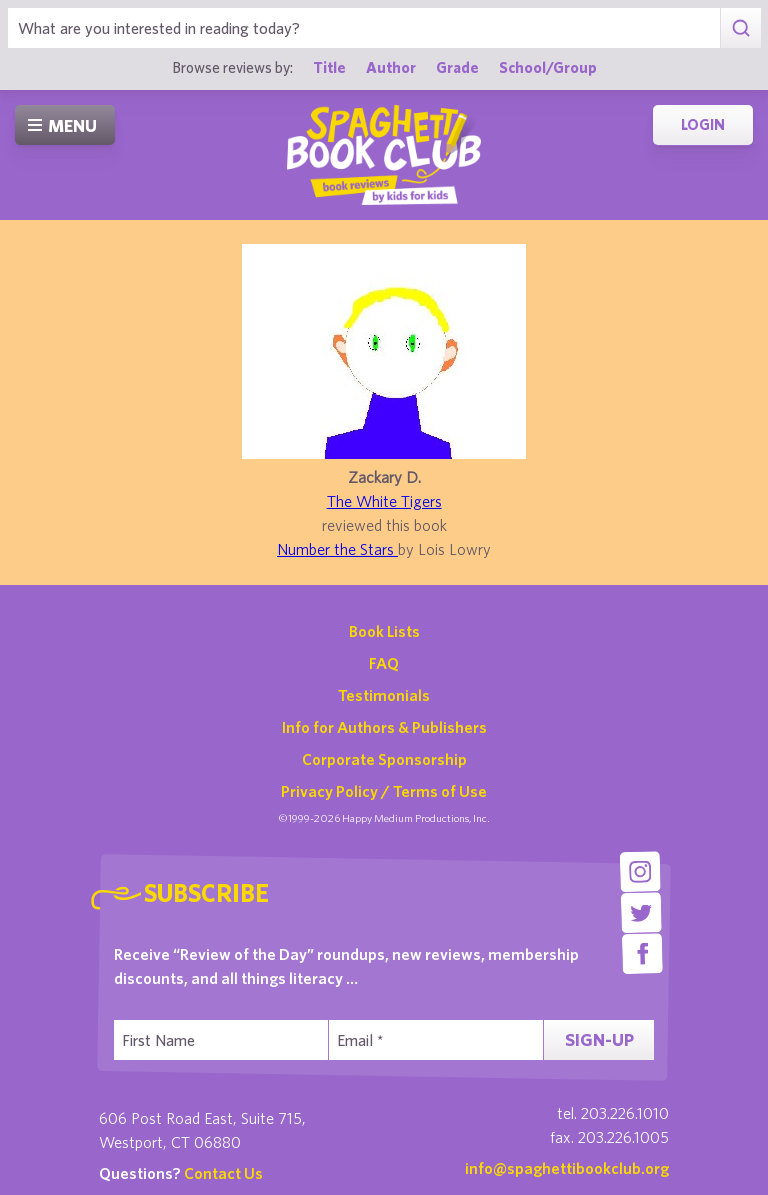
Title (329, 67)
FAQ (384, 663)
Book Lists (384, 631)
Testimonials (384, 695)
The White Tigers (384, 501)
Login (703, 124)
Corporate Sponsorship (384, 759)
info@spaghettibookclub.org (567, 1168)
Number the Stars (337, 549)
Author (391, 67)
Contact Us (223, 1173)
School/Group (548, 67)
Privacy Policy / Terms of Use (384, 791)
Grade (457, 67)
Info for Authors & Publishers (384, 727)
